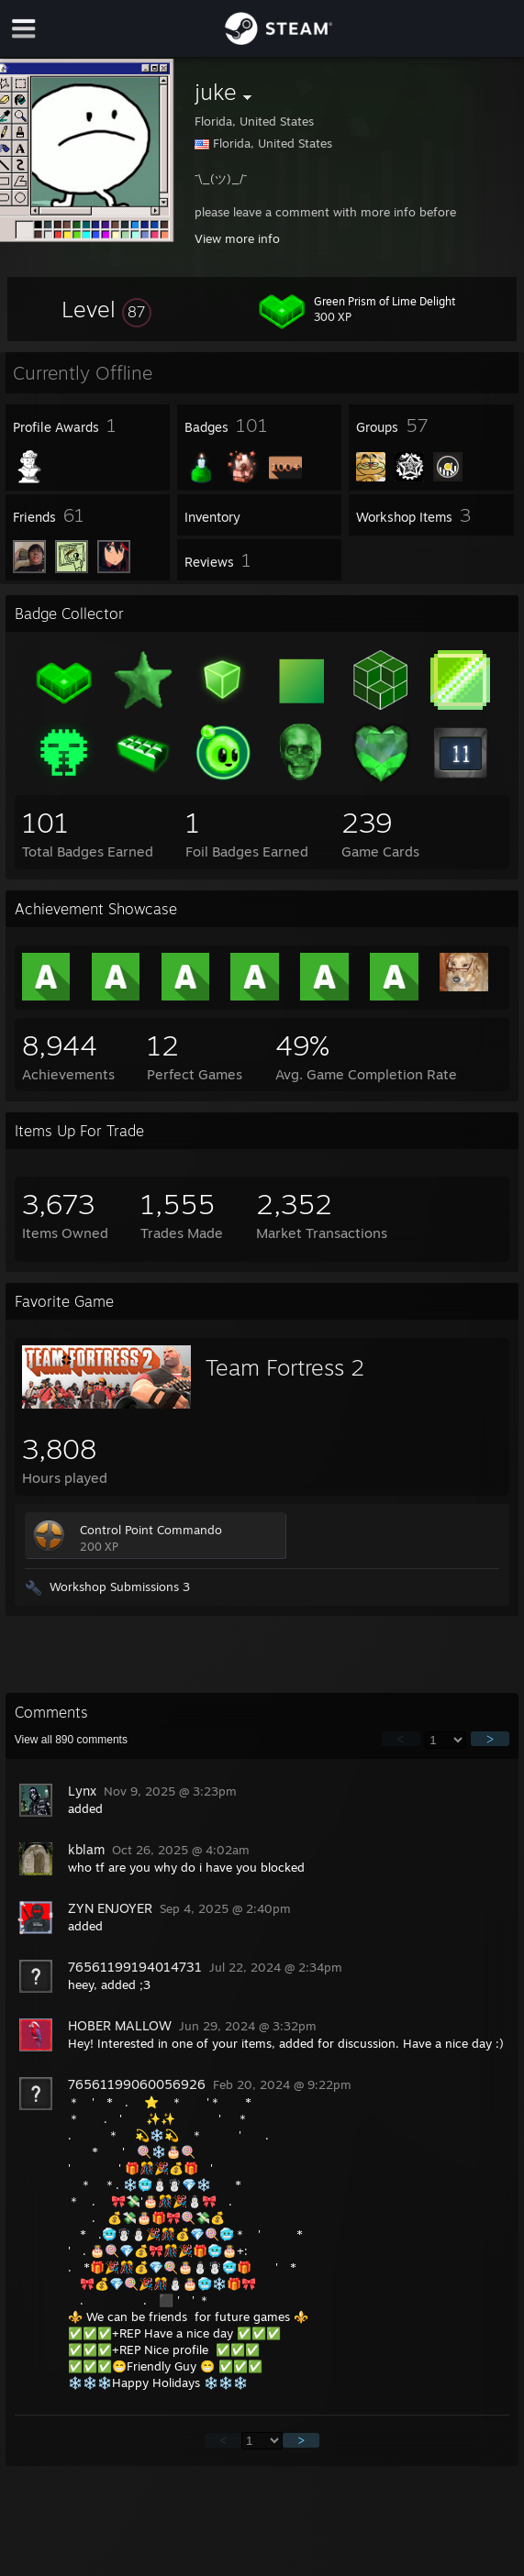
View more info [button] (237, 238)
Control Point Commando (151, 1529)
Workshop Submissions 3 (120, 1586)
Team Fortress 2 (285, 1367)
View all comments (71, 1739)
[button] (106, 309)
